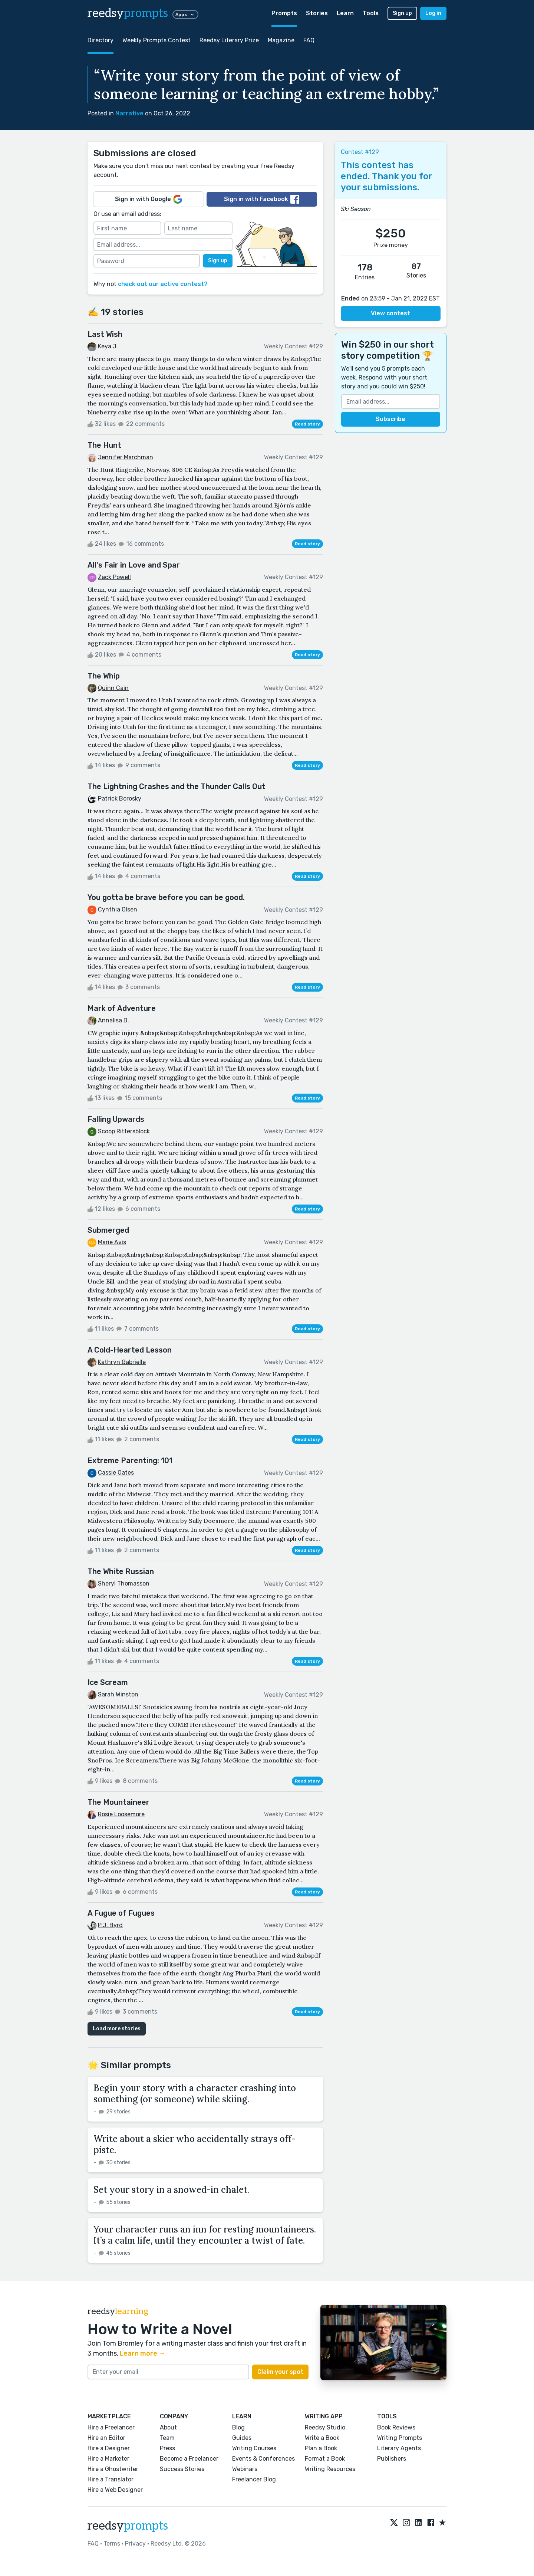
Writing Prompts (399, 2437)
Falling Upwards (116, 1119)
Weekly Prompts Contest (156, 40)
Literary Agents (399, 2448)
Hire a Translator (111, 2479)
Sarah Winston (118, 1694)
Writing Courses (254, 2448)
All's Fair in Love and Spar (134, 565)
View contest (390, 313)
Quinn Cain (113, 687)
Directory (100, 40)
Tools (371, 13)
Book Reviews (396, 2427)
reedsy (128, 2526)
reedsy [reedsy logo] (128, 13)
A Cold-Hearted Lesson (130, 1350)
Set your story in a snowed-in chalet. (171, 2189)
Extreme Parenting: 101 (130, 1460)
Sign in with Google (148, 199)
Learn (345, 13)
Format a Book (325, 2458)
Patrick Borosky (119, 798)
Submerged (108, 1230)
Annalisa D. (113, 1020)
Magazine (281, 40)
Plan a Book (321, 2448)
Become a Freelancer (189, 2458)
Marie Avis (112, 1242)
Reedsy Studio (325, 2427)
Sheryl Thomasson (123, 1583)
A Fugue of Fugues (121, 1913)
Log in (433, 13)
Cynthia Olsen (117, 909)
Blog (238, 2427)
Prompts (284, 13)
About (168, 2427)
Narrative (129, 113)
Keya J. (108, 346)
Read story (307, 424)
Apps (185, 14)
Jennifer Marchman (125, 457)
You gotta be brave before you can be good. (166, 897)
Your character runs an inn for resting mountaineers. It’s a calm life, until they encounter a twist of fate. (204, 2235)
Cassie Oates (116, 1472)
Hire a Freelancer (111, 2427)
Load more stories (117, 2028)
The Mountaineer (118, 1802)
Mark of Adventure (122, 1008)
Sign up (402, 13)
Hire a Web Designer (115, 2489)
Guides (241, 2437)
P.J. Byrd (110, 1925)
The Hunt (104, 445)
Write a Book (322, 2437)
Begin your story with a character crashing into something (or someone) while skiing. (194, 2093)
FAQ (308, 40)
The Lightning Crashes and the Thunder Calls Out (177, 786)
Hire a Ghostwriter (113, 2468)
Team (167, 2437)
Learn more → (142, 2353)
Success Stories (182, 2468)
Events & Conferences (263, 2458)
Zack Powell (114, 577)
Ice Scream (108, 1682)
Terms (111, 2543)
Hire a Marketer (108, 2458)
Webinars (244, 2468)
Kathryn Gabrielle (122, 1362)
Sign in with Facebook (261, 199)
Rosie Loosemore (121, 1814)
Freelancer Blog (254, 2479)
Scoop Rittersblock (124, 1131)
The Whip (104, 675)
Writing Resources (330, 2468)
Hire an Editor (106, 2437)
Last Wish (105, 334)
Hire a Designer (109, 2448)
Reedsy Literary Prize (229, 40)
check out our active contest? (163, 284)
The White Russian (121, 1571)
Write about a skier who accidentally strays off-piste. (194, 2144)
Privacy (135, 2543)
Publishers (391, 2458)
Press (167, 2448)
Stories (317, 13)
